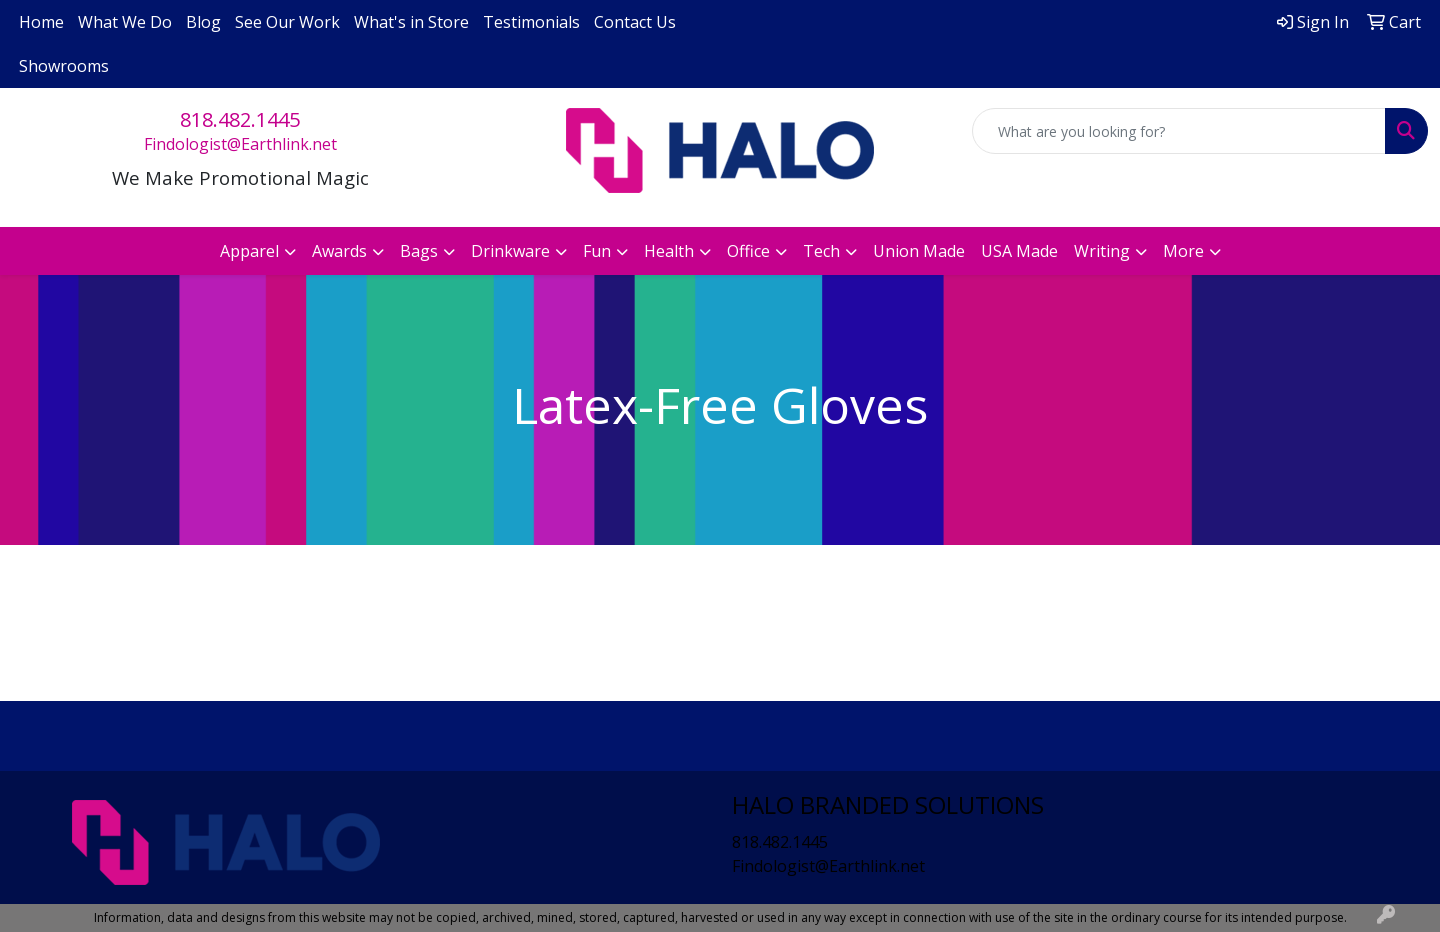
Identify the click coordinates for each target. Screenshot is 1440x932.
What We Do (125, 22)
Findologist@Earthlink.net (240, 144)
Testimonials (531, 22)
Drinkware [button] (510, 251)
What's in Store (411, 22)
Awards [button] (339, 251)
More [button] (1183, 251)
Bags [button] (419, 251)
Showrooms (64, 66)
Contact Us (635, 22)
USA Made (1019, 251)
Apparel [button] (249, 251)
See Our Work (287, 22)
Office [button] (748, 251)
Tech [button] (821, 251)
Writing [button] (1102, 251)
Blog (203, 22)
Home (41, 22)
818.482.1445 (240, 119)
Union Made (919, 251)
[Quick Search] (1179, 131)
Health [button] (669, 251)
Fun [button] (597, 251)
